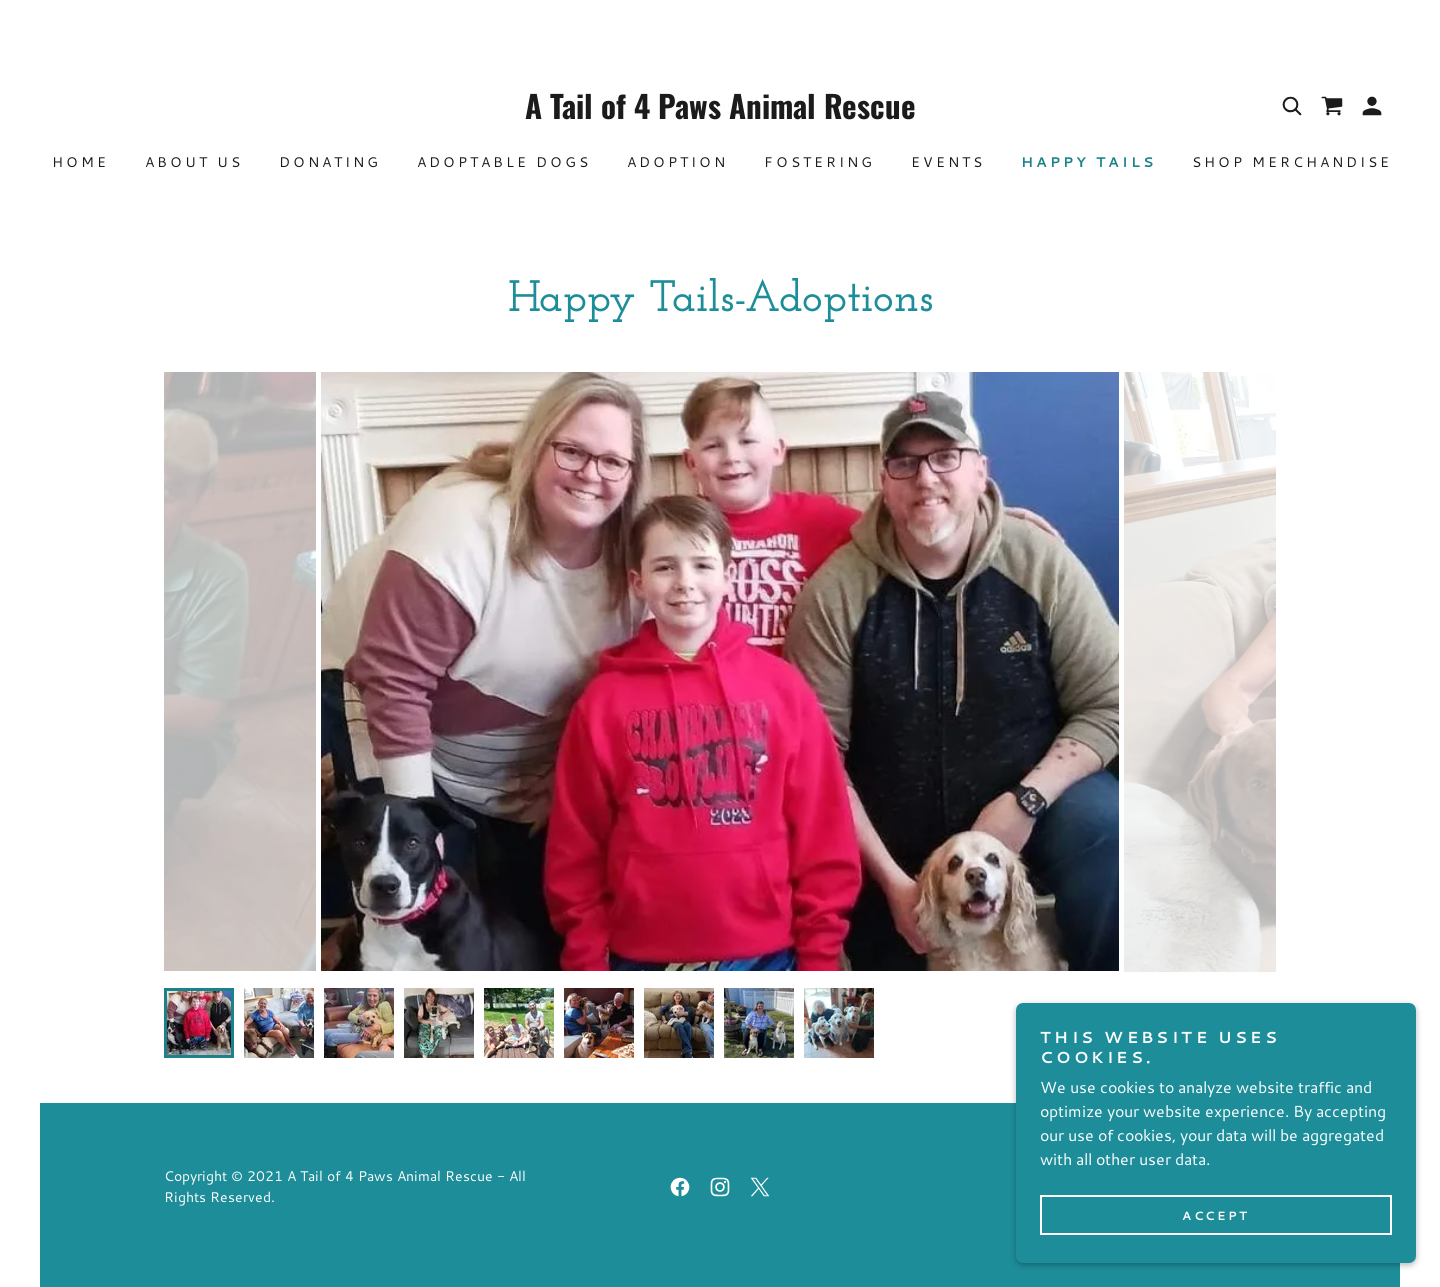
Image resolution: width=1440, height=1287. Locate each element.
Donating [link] (330, 162)
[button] (1372, 106)
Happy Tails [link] (1088, 162)
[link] (720, 112)
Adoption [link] (677, 162)
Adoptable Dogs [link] (504, 162)
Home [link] (80, 162)
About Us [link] (194, 162)
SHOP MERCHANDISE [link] (1292, 162)
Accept (1215, 1215)
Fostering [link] (819, 162)
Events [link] (948, 162)
